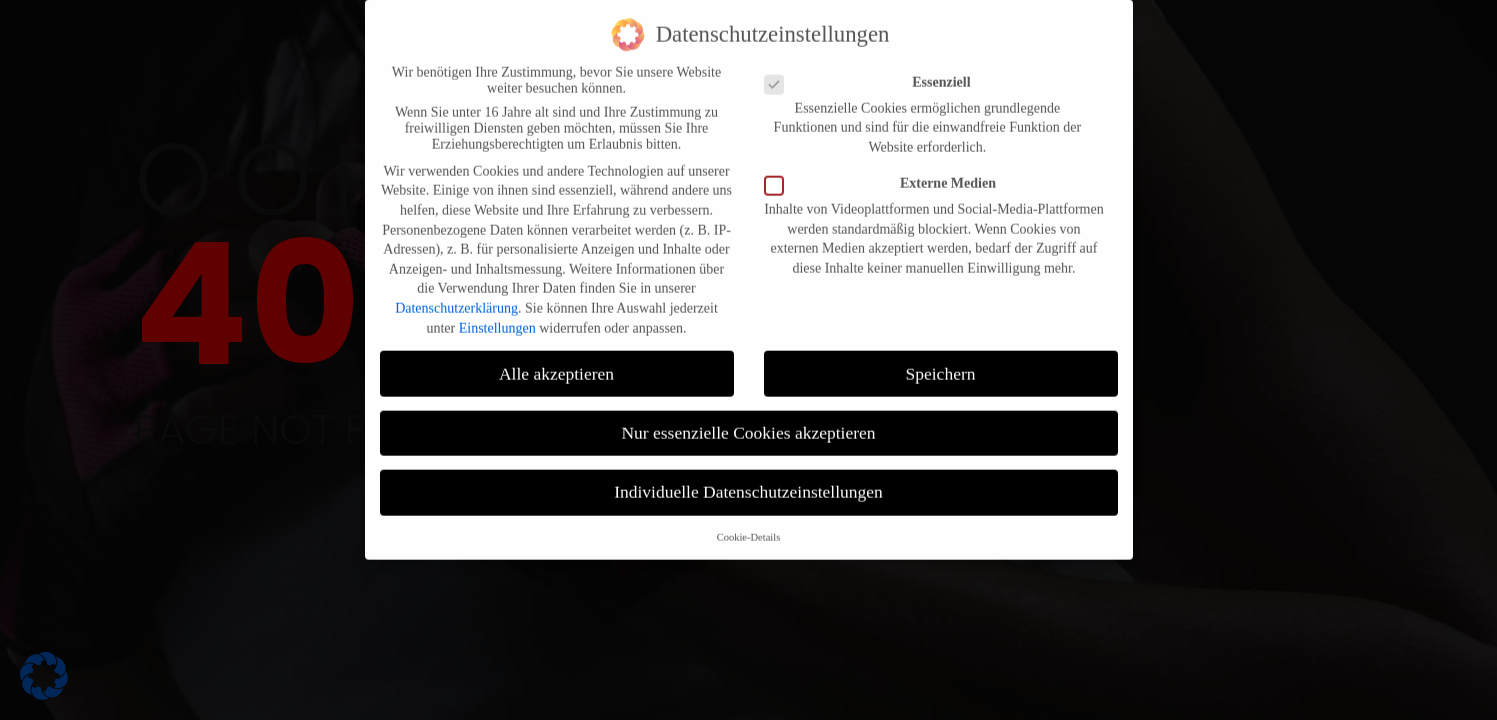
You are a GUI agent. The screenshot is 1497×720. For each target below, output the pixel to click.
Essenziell (874, 67)
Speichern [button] (941, 357)
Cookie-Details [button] (749, 521)
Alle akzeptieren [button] (556, 357)
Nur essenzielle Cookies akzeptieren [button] (748, 416)
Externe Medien (886, 168)
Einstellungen (497, 311)
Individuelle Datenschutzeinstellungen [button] (748, 476)
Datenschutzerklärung (456, 292)
